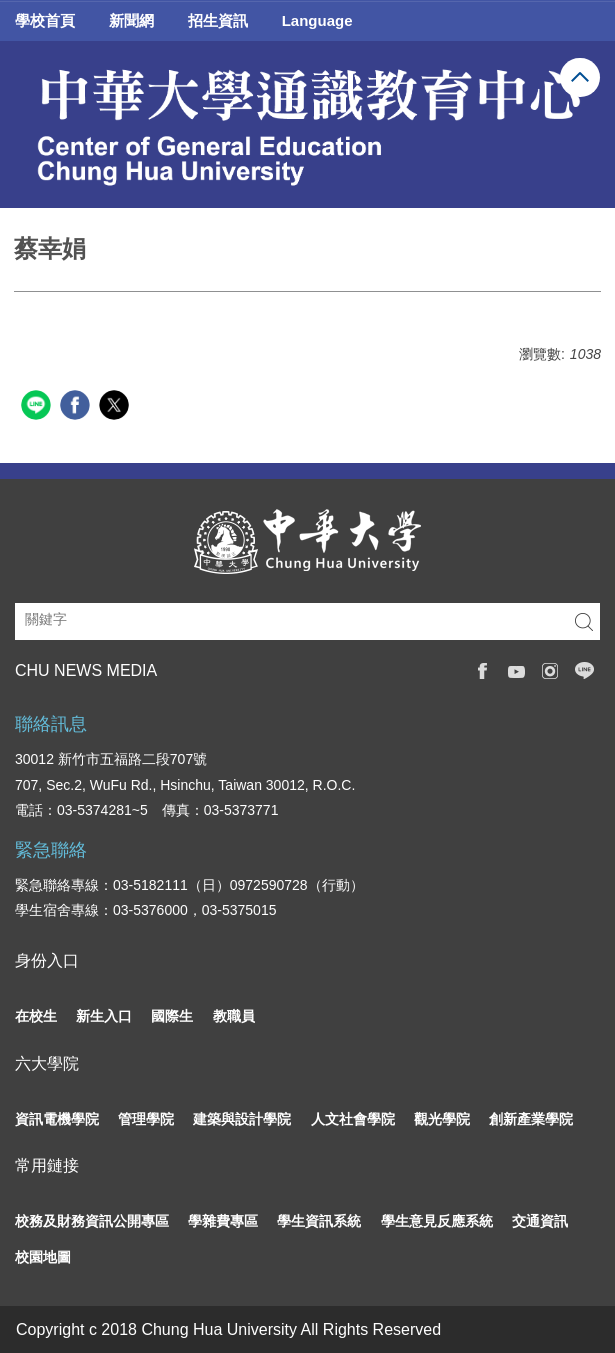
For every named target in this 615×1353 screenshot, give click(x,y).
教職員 (234, 1016)
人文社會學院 (353, 1119)
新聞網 (131, 20)
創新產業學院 (531, 1119)
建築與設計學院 (242, 1119)
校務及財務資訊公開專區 (92, 1221)
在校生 (36, 1016)
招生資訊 (218, 20)
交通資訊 (540, 1221)
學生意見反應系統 (437, 1221)
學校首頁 (45, 20)
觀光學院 (442, 1119)
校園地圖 (43, 1257)
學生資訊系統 (319, 1221)
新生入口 (104, 1016)
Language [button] (317, 20)
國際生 (172, 1016)
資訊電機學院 (57, 1119)
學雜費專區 (223, 1221)
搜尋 (584, 621)
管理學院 (146, 1119)
